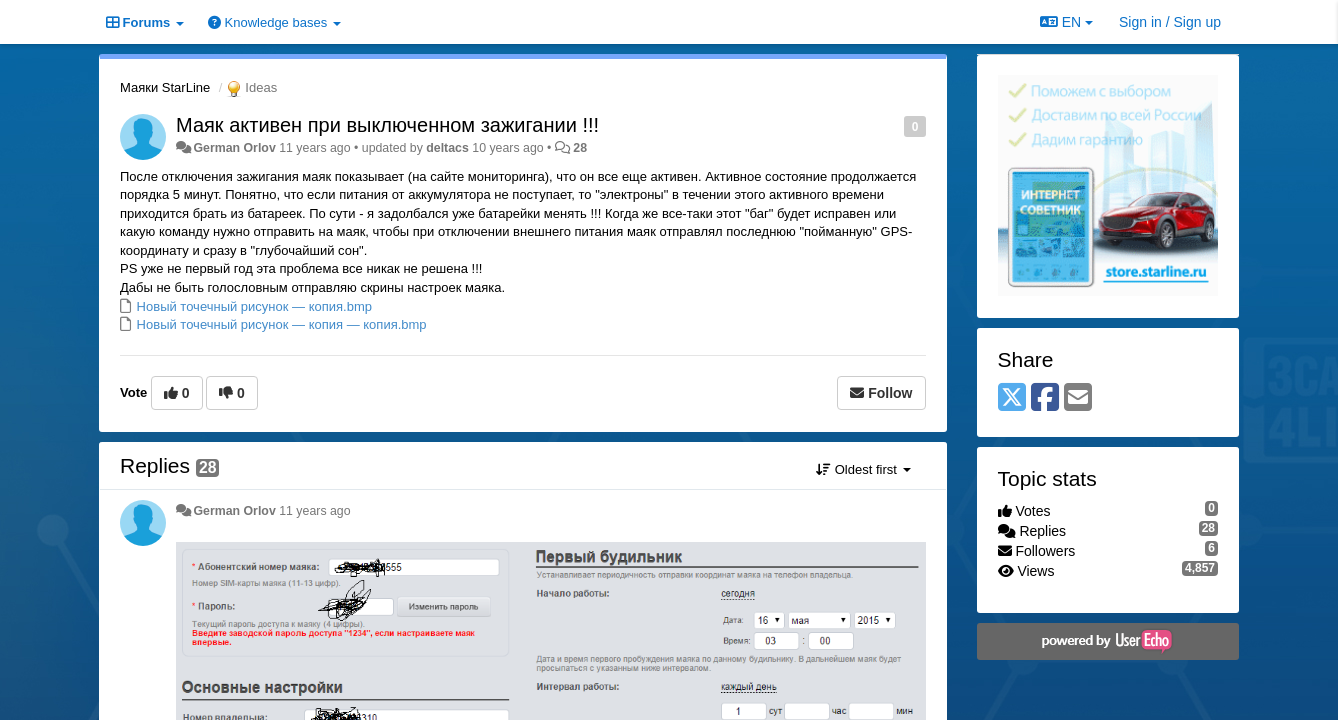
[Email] (1078, 398)
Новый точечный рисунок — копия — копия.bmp (280, 324)
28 (580, 148)
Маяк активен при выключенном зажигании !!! (387, 125)
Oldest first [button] (863, 469)
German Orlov (234, 148)
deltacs (447, 148)
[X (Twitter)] (1012, 398)
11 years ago (314, 511)
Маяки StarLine (165, 87)
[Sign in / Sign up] (1170, 22)
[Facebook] (1045, 398)
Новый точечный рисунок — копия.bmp (252, 306)
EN (1066, 22)
